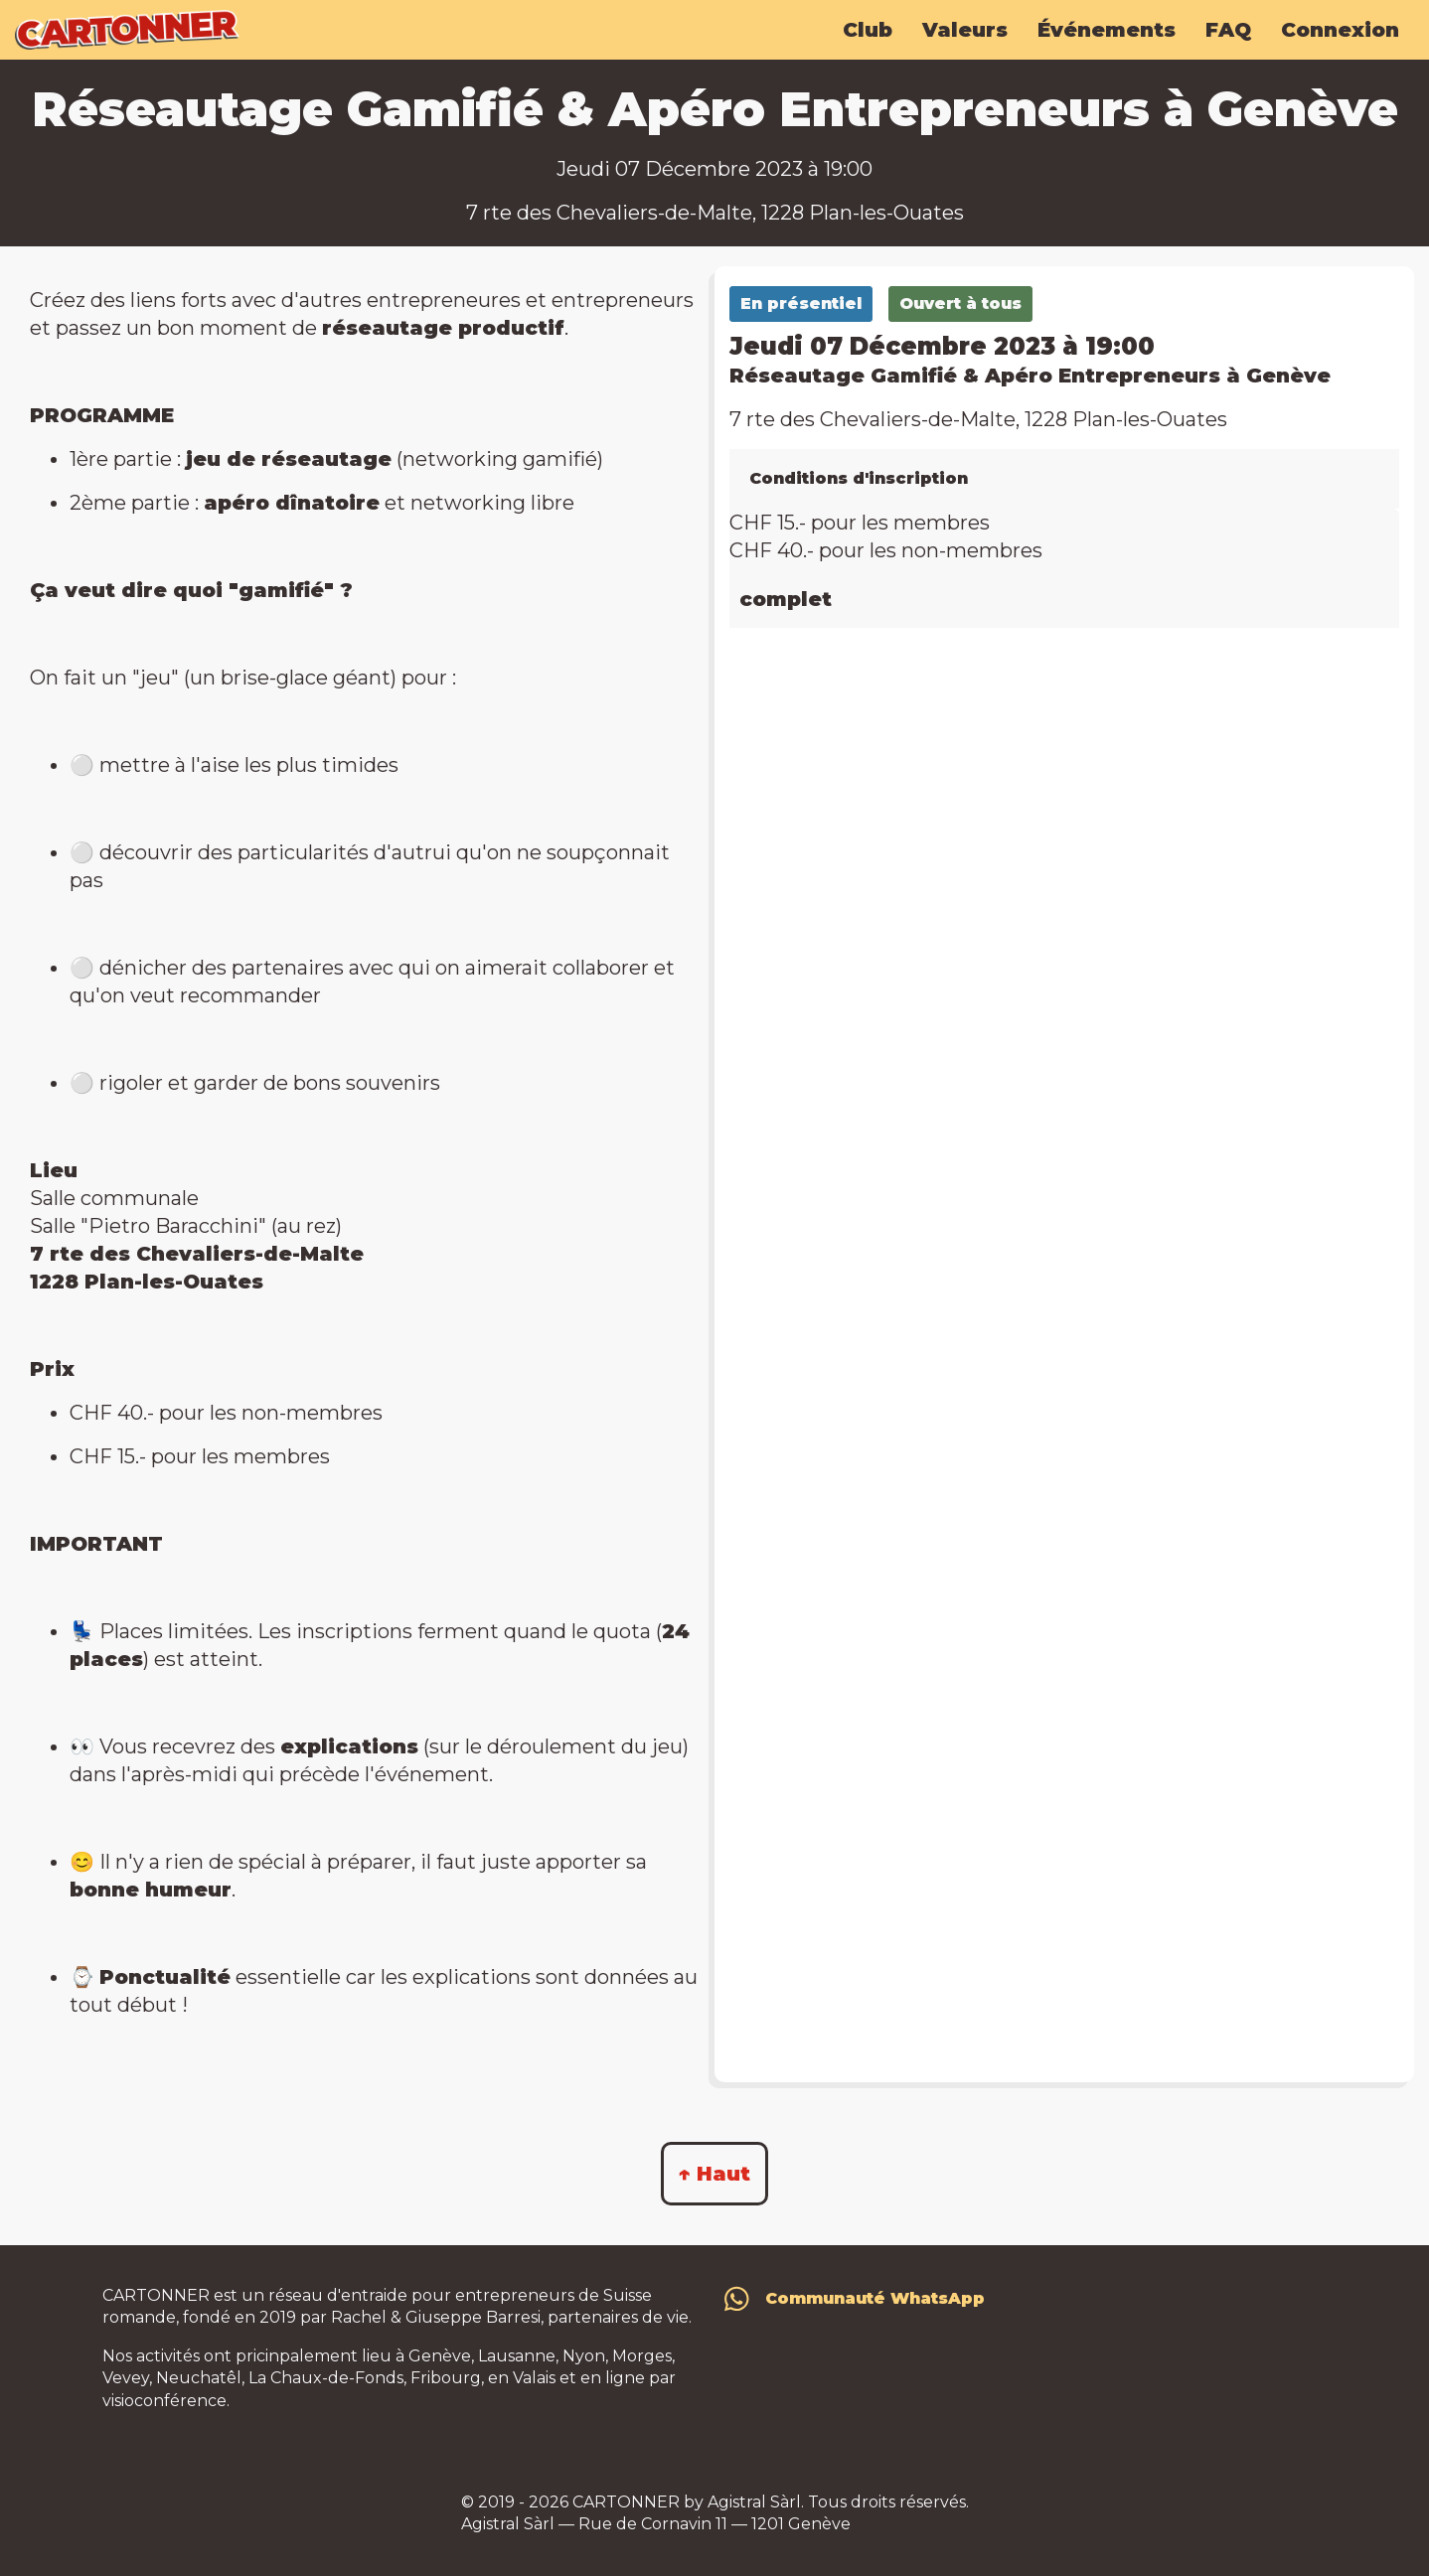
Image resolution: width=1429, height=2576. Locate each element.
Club (867, 30)
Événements (1106, 30)
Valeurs (965, 30)
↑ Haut (714, 2174)
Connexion (1340, 30)
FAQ (1228, 30)
